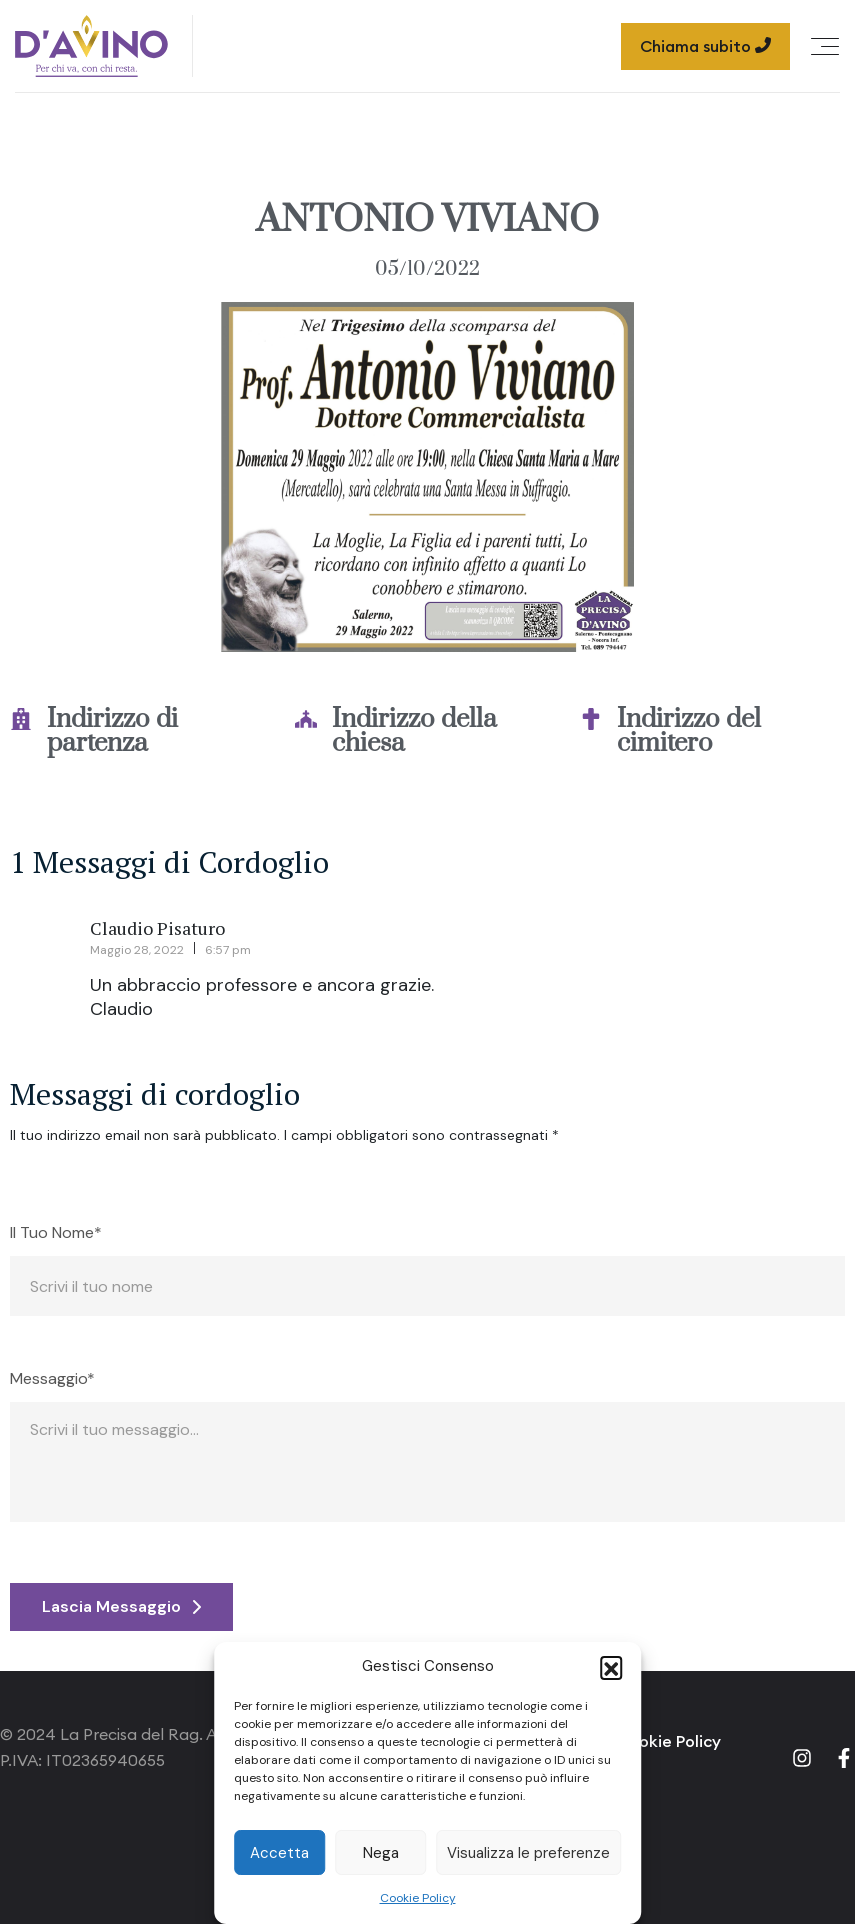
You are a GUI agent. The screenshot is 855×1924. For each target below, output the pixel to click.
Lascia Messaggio (121, 1606)
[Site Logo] (91, 46)
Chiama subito (705, 46)
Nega (381, 1853)
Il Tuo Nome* (56, 1233)
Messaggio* (52, 1379)
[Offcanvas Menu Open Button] (825, 46)
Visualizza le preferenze (528, 1853)
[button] (611, 1667)
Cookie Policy (418, 1898)
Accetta (279, 1853)
